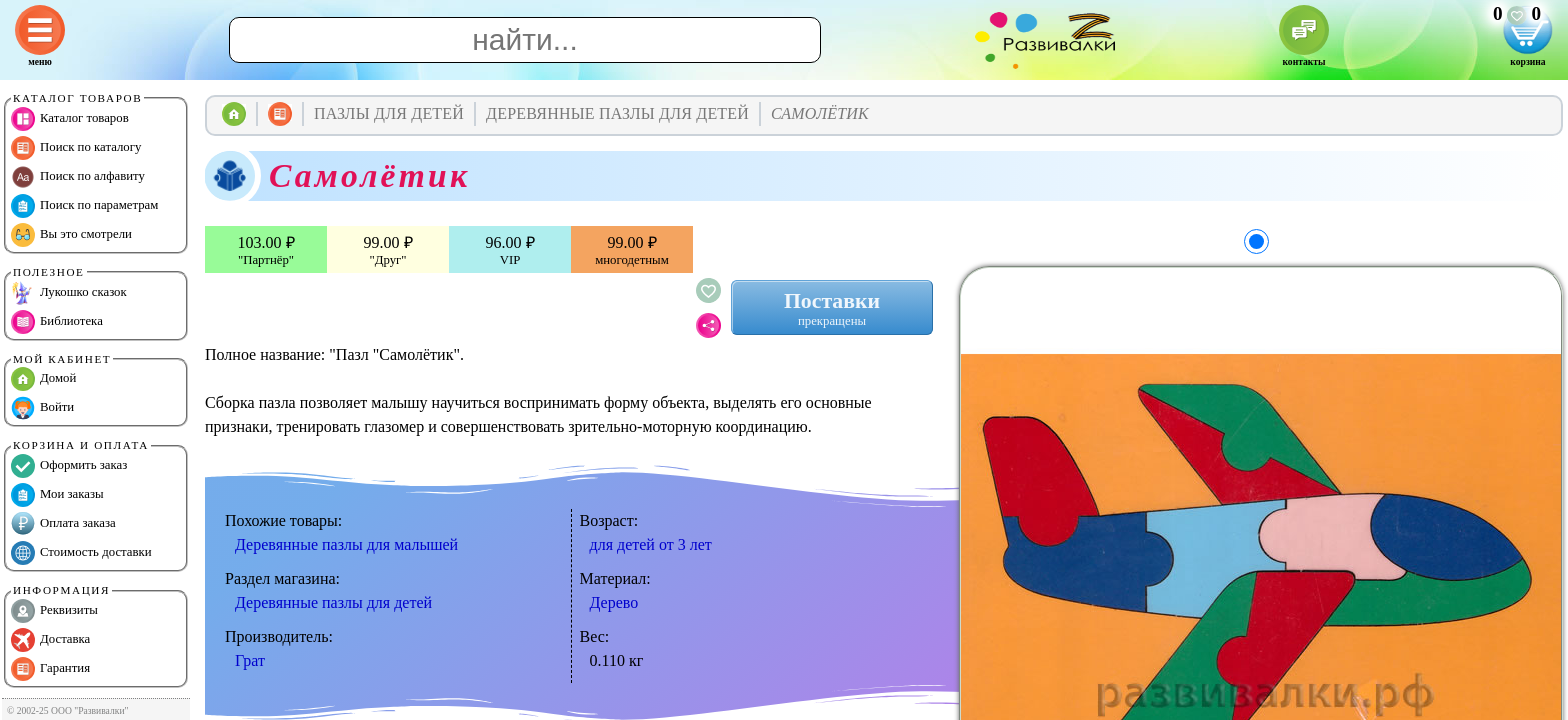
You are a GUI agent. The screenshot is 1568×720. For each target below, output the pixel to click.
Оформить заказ (69, 466)
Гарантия (50, 669)
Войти (42, 408)
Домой (43, 379)
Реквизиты (54, 611)
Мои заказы (57, 495)
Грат (250, 660)
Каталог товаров (70, 119)
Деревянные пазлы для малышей (346, 544)
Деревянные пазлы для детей (333, 602)
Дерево (614, 602)
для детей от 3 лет (651, 544)
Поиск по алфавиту (78, 177)
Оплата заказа (63, 524)
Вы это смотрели (71, 235)
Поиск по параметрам (84, 206)
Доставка (50, 640)
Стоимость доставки (81, 553)
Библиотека (57, 322)
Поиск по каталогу (76, 148)
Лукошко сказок (69, 293)
